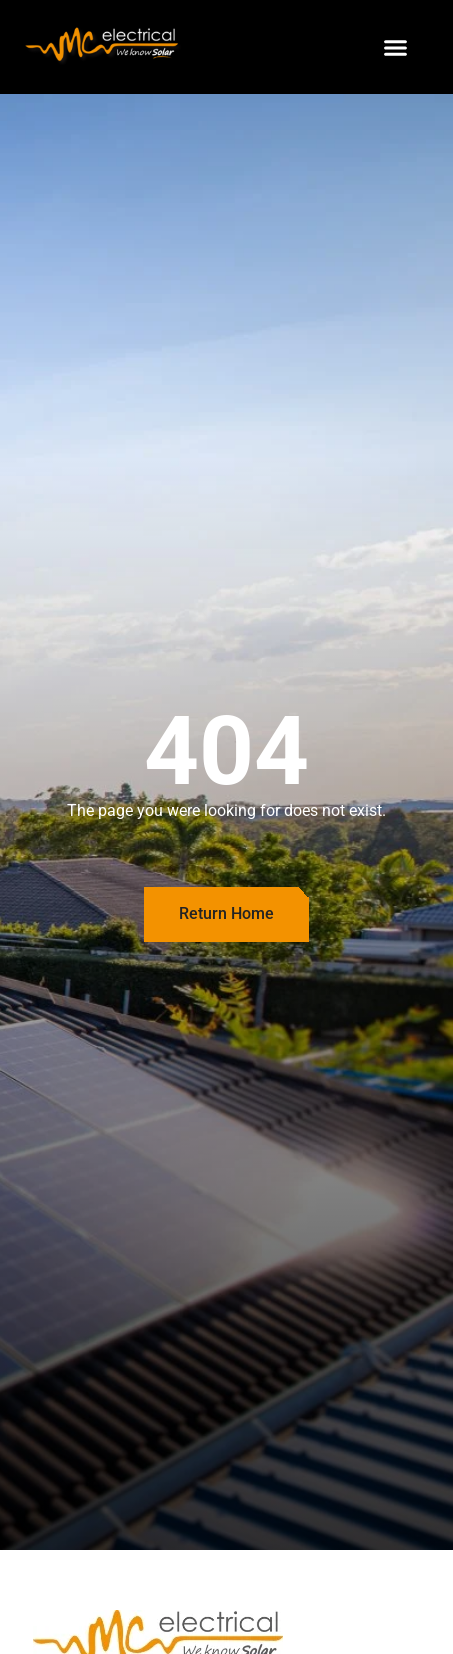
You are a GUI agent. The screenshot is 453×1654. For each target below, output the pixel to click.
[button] (396, 47)
